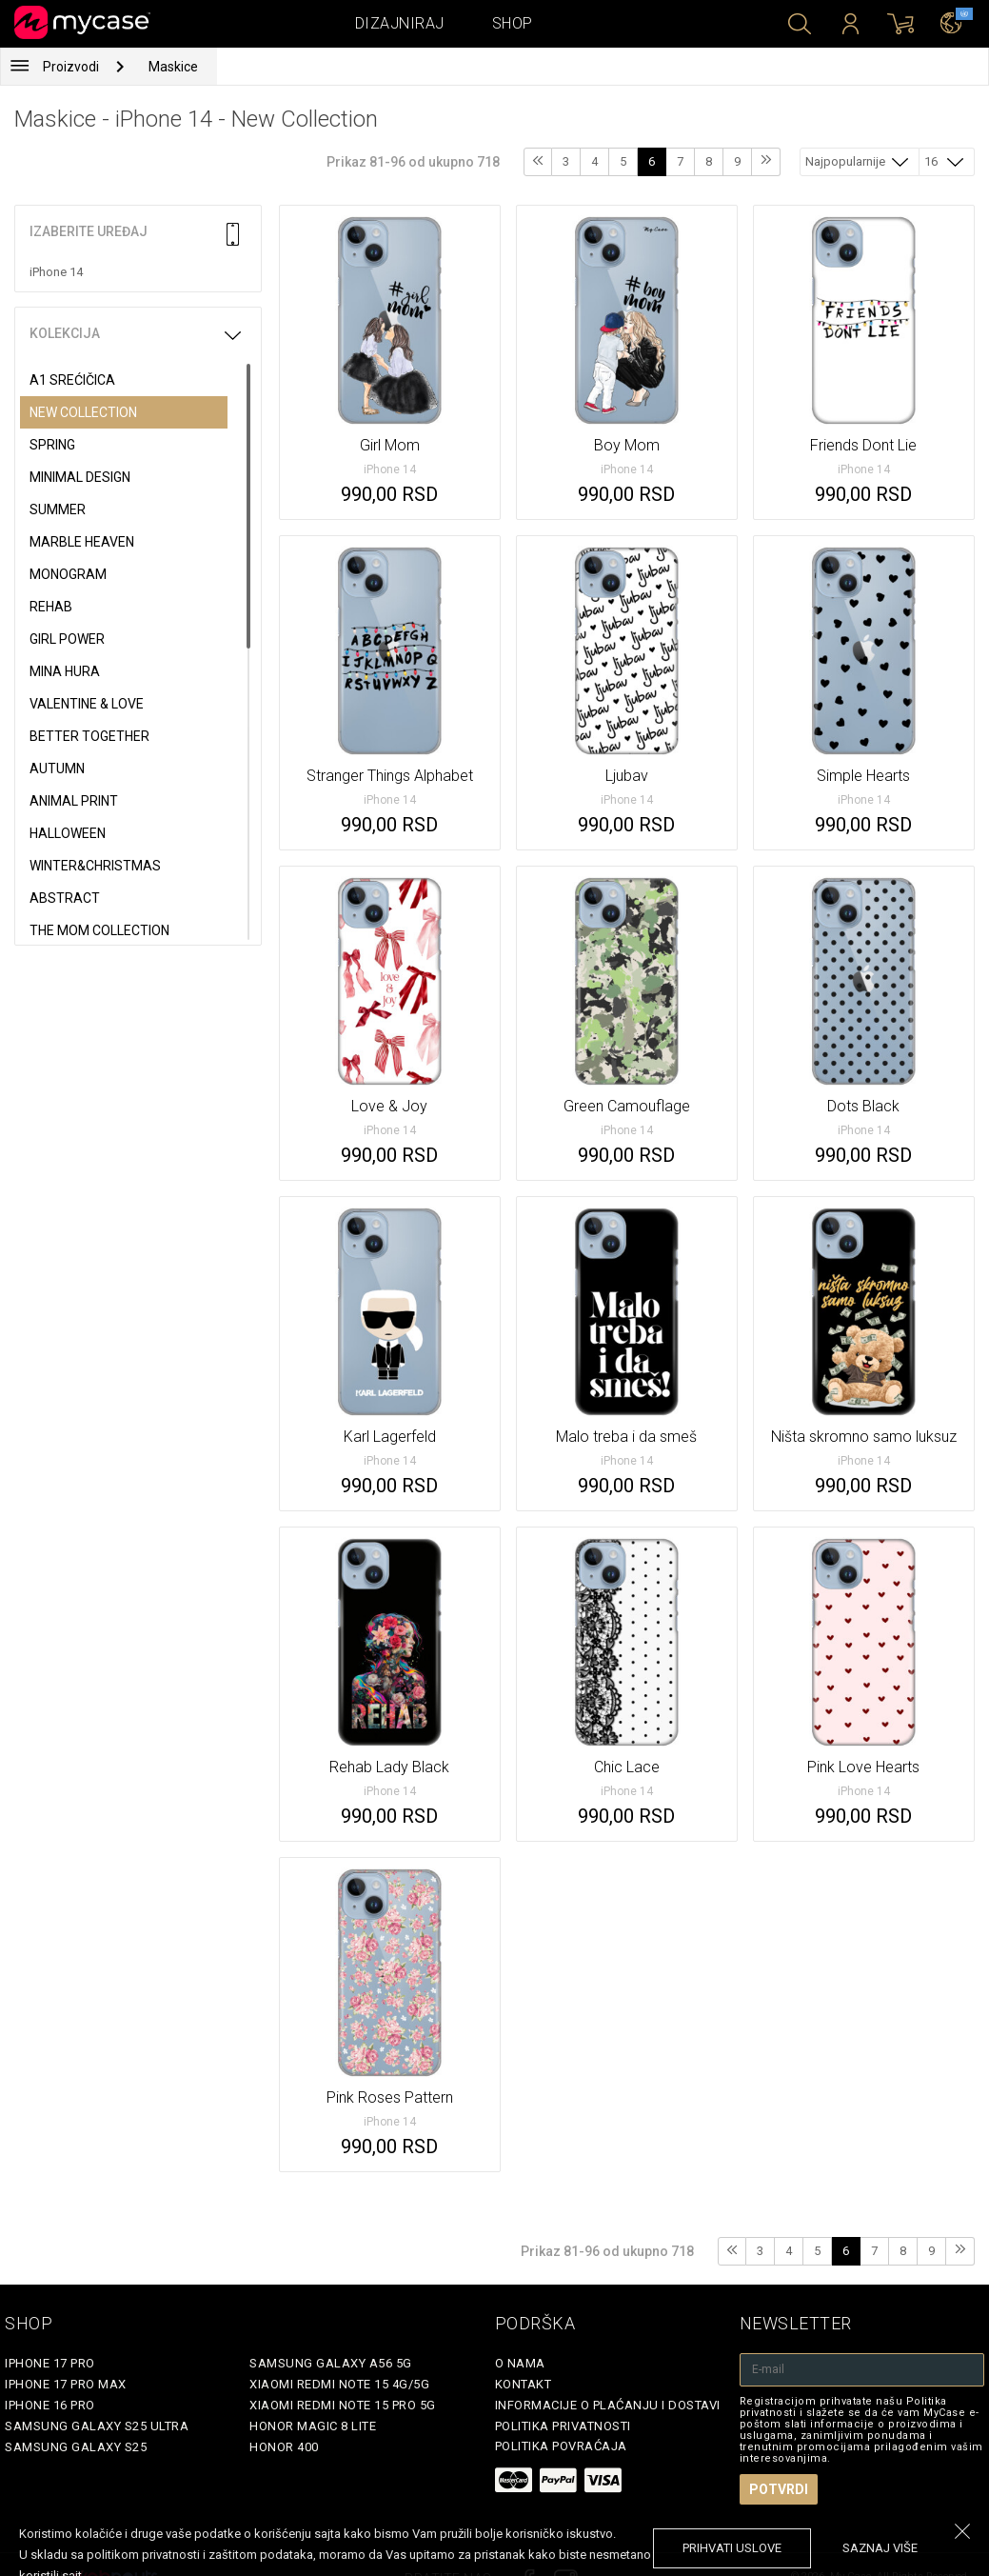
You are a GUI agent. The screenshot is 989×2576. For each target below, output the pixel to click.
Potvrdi (778, 2489)
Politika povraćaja (561, 2446)
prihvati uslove (731, 2548)
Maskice (173, 66)
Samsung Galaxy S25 (76, 2447)
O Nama (520, 2363)
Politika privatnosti (563, 2426)
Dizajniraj (400, 23)
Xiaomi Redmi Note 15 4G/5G (339, 2384)
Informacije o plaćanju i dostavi (608, 2405)
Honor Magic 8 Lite (312, 2426)
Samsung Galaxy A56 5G (330, 2363)
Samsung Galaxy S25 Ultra (96, 2426)
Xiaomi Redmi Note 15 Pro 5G (342, 2405)
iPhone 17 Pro (50, 2363)
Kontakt (523, 2384)
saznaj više (880, 2548)
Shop (512, 23)
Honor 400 (284, 2447)
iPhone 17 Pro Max (66, 2384)
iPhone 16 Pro (50, 2405)
